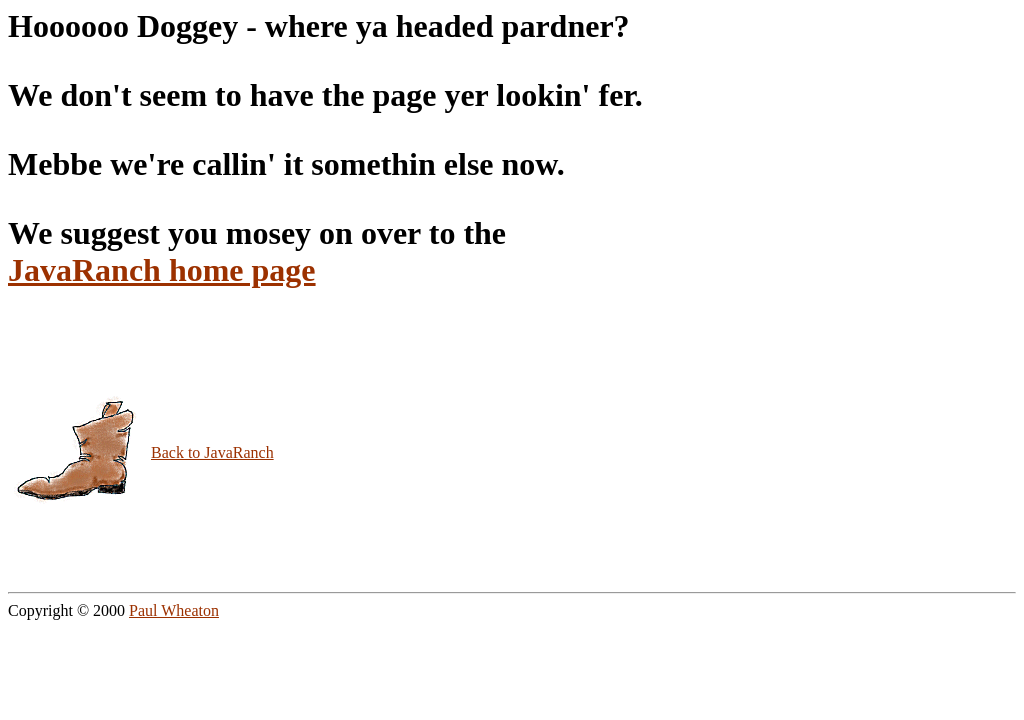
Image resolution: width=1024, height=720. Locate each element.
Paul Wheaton (174, 610)
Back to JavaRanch (212, 452)
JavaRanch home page (162, 270)
